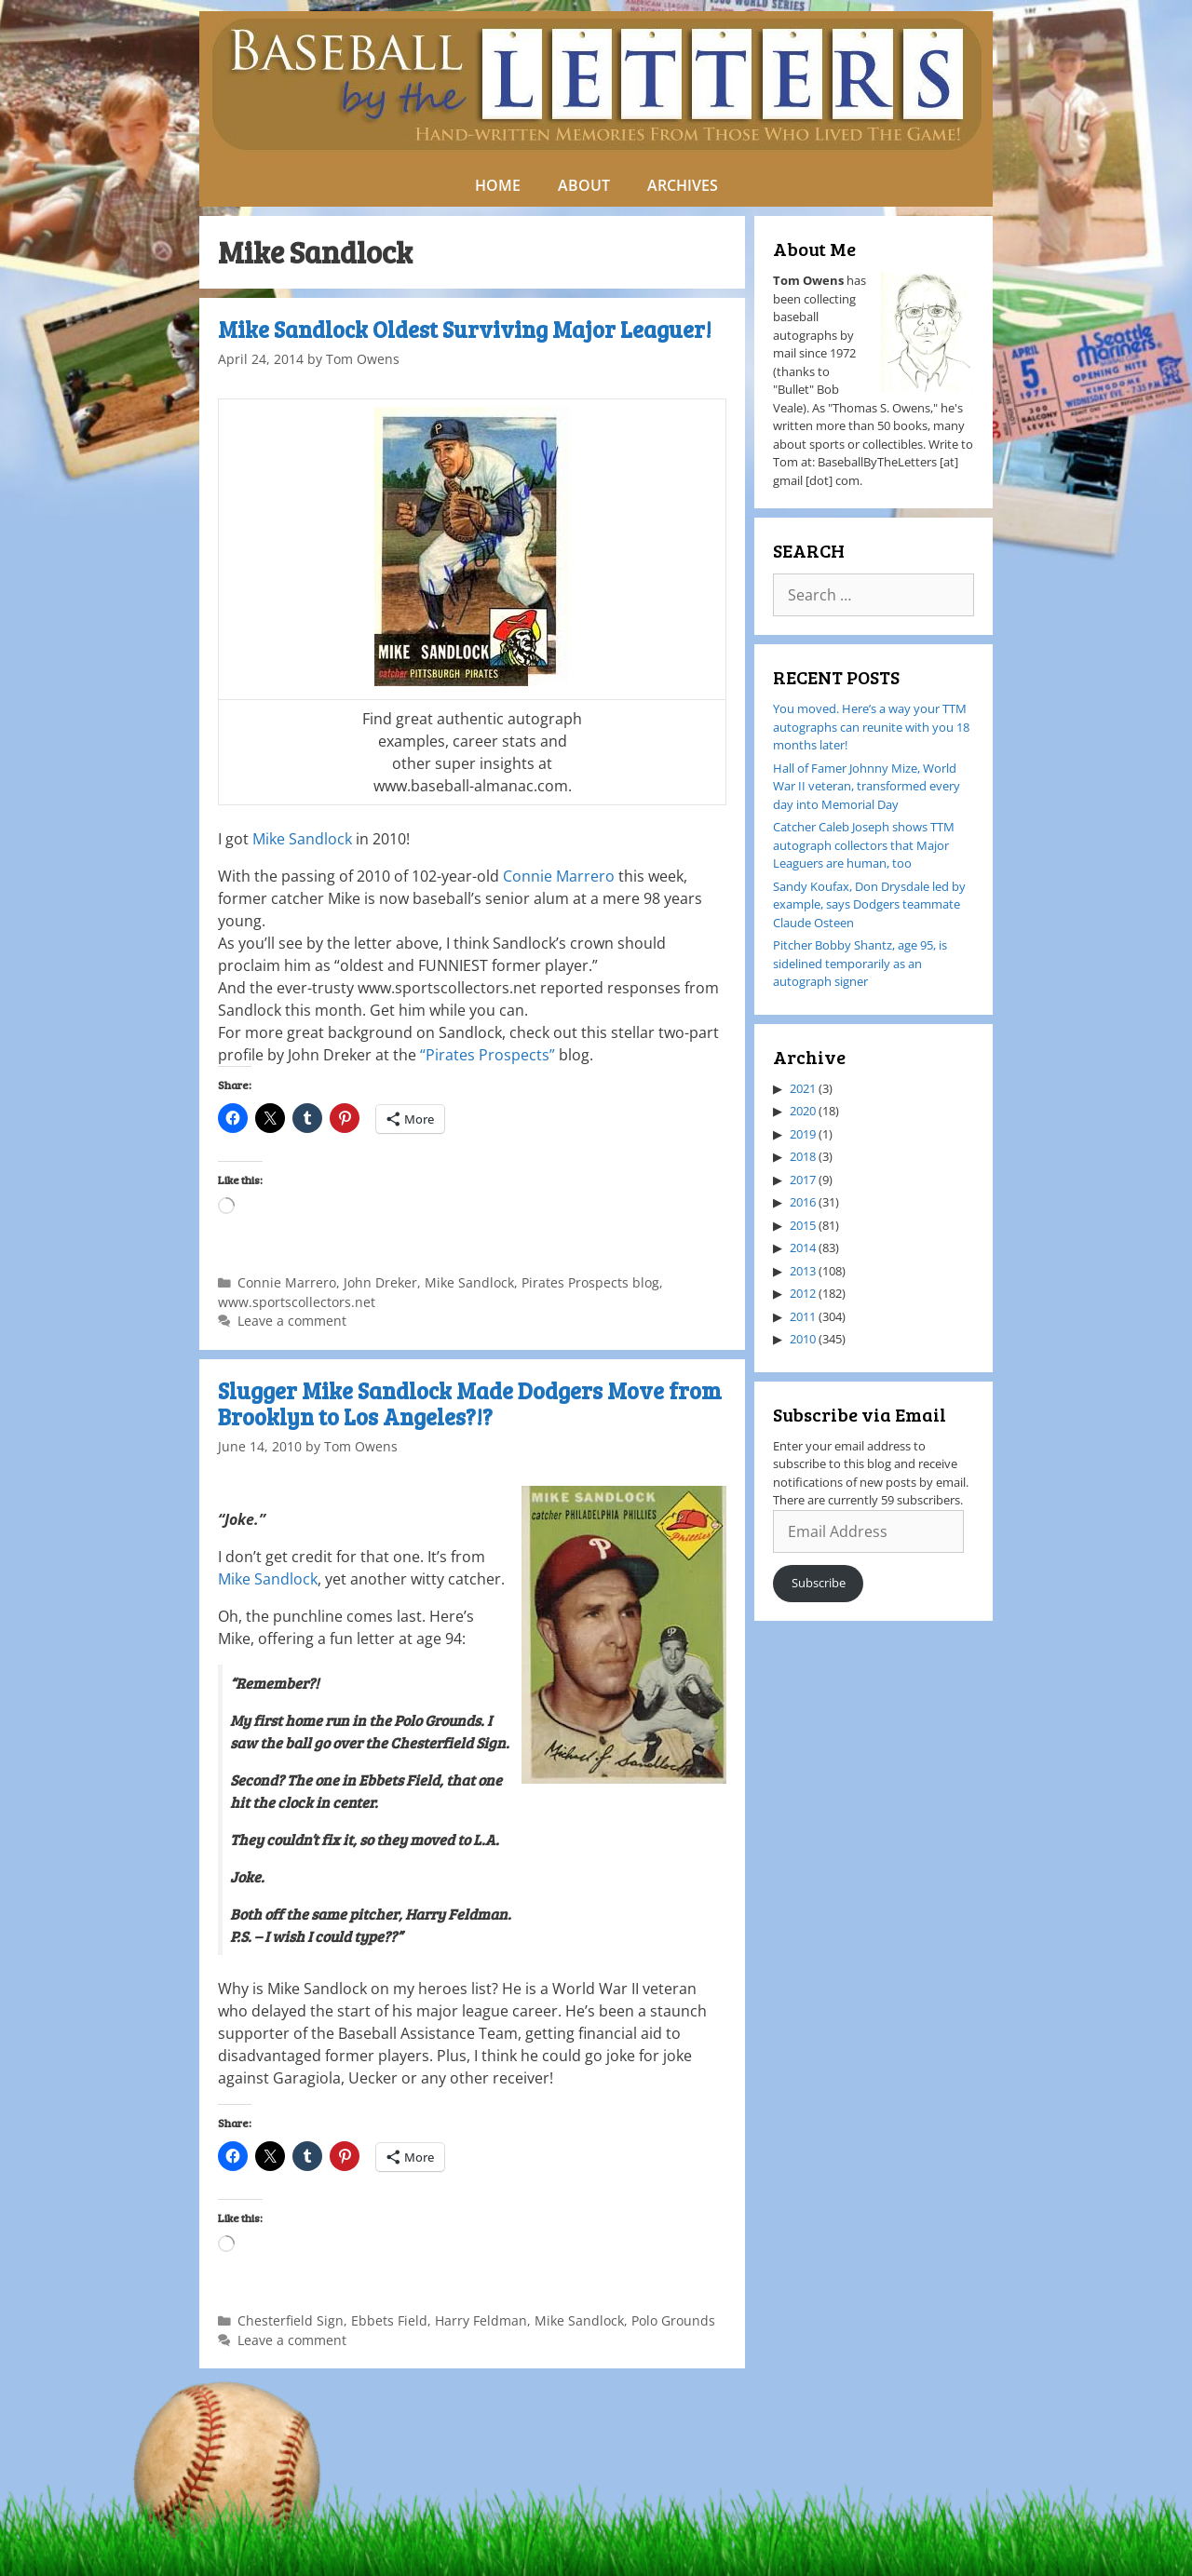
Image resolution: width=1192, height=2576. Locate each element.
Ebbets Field (389, 2320)
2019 (803, 1134)
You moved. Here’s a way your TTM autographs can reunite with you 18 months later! (871, 726)
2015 (803, 1225)
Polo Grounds (673, 2320)
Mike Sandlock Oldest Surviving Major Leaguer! (464, 329)
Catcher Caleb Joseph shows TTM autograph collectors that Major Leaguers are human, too (864, 844)
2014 (803, 1247)
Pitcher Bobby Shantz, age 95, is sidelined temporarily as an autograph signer (860, 963)
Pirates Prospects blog (590, 1282)
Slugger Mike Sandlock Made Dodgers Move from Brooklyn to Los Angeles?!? (470, 1404)
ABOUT (584, 185)
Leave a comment (291, 1320)
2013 (803, 1270)
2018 (803, 1156)
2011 (803, 1316)
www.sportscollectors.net (296, 1302)
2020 (803, 1110)
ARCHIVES (682, 185)
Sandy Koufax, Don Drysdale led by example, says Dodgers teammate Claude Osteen (869, 904)
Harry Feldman (481, 2320)
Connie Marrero (559, 876)
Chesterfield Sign (290, 2320)
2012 (803, 1293)
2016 (803, 1202)
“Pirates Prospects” (487, 1055)
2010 (803, 1338)
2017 (803, 1179)
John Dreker (380, 1282)
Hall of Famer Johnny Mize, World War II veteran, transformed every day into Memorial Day (866, 786)
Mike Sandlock (302, 839)
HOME (498, 185)
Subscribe (819, 1582)
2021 (803, 1088)
